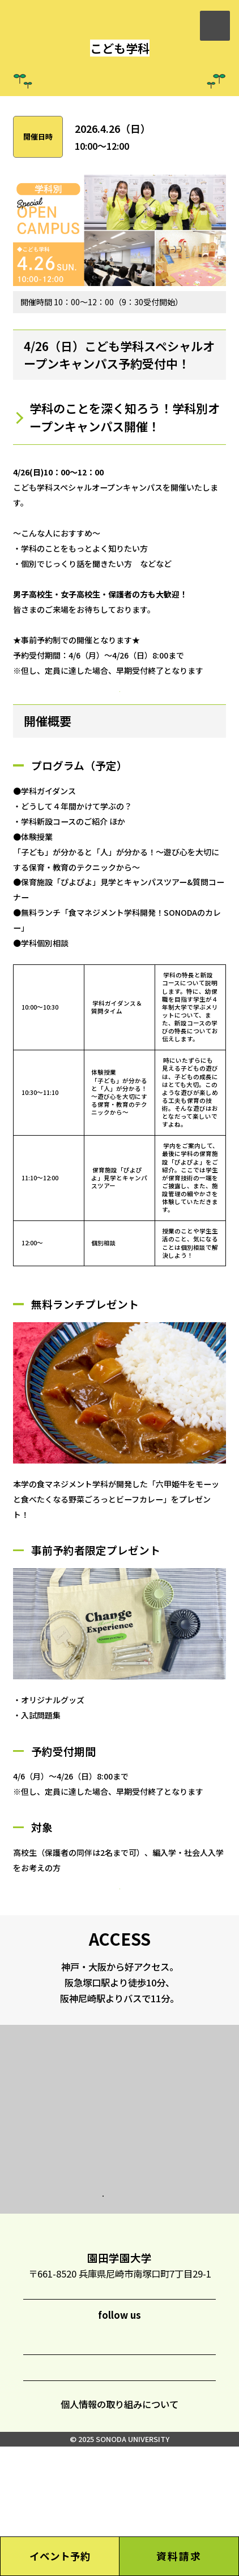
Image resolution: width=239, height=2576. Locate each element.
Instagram (55, 2456)
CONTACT (129, 2492)
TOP (120, 2339)
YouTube (182, 2456)
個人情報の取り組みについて (119, 2533)
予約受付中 (119, 721)
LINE (97, 2456)
